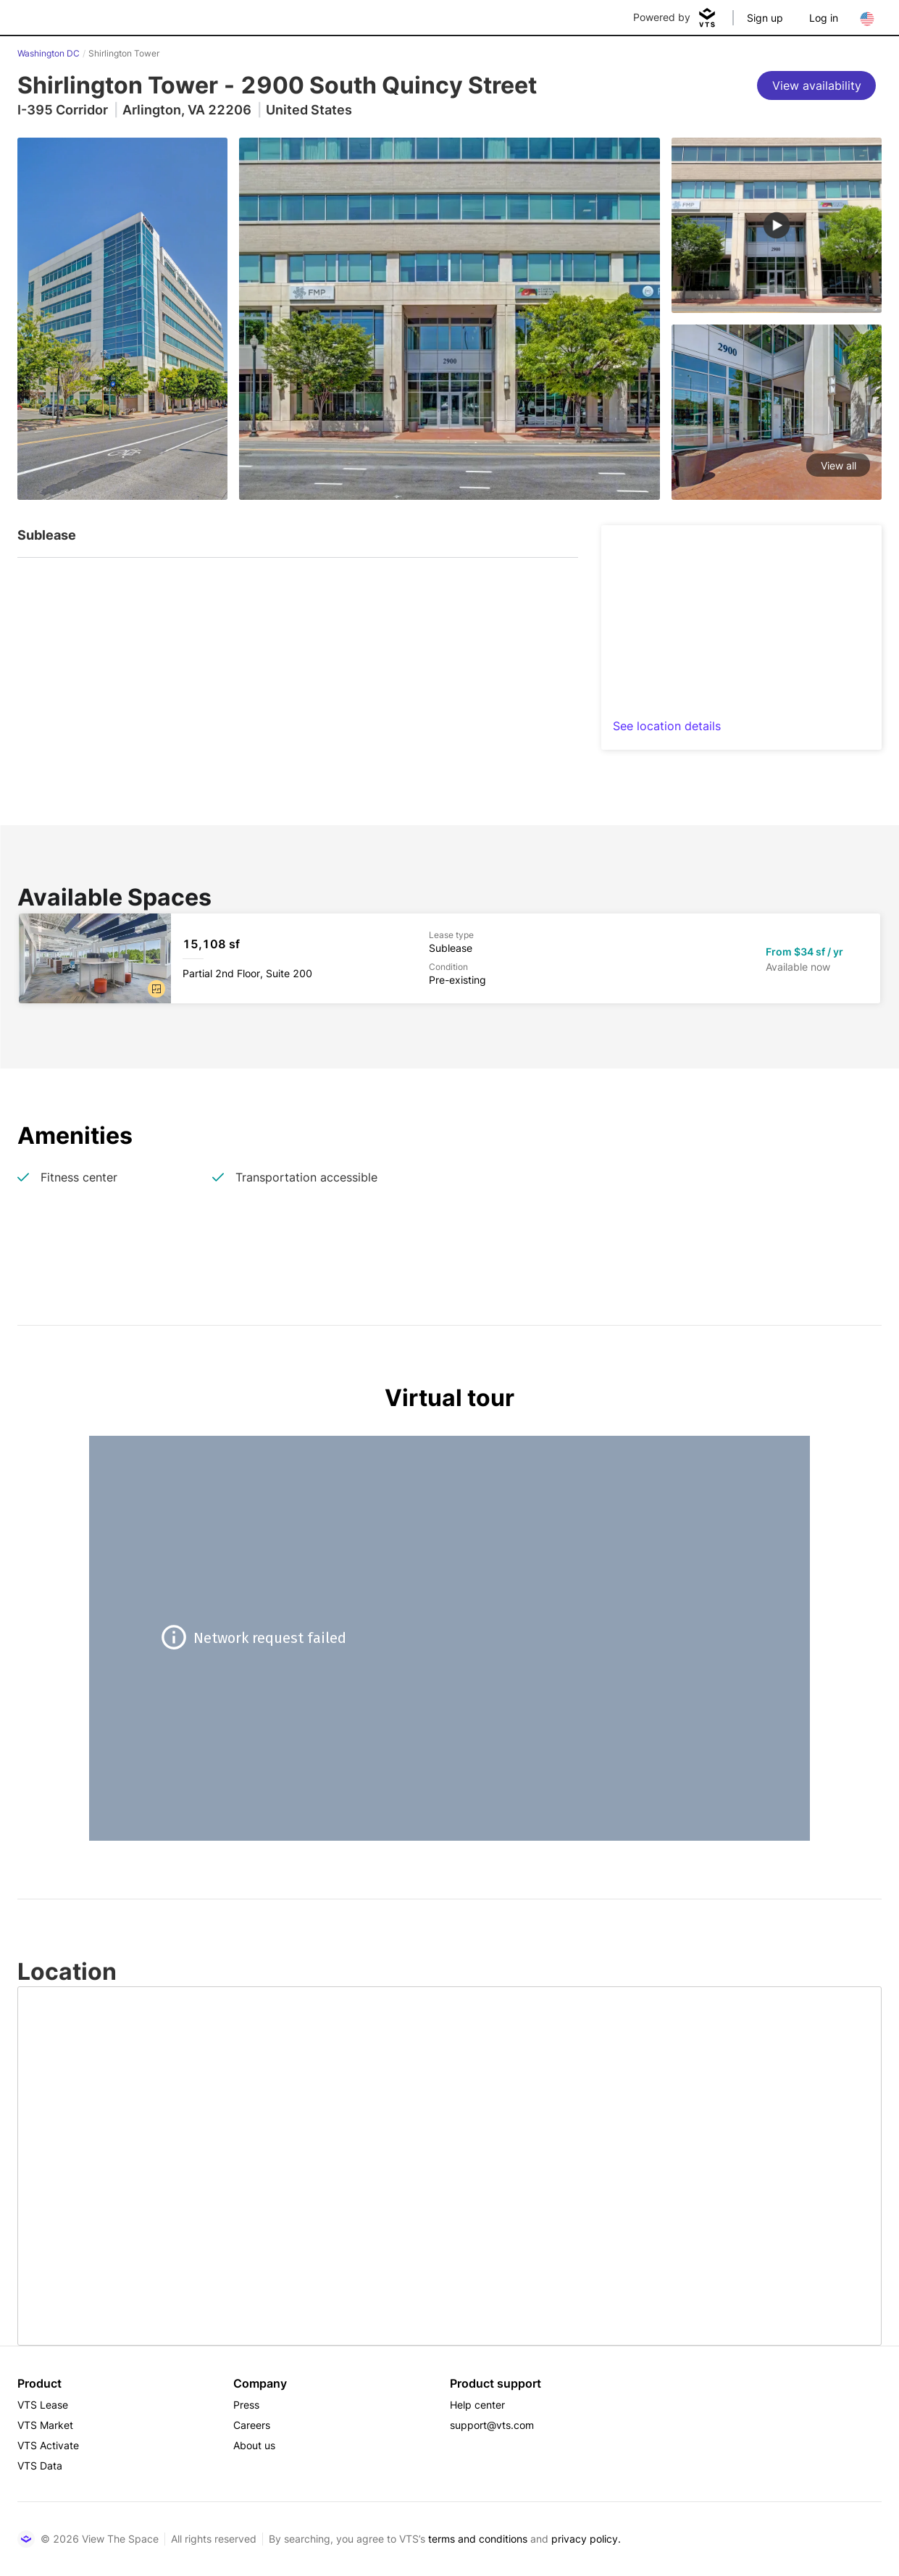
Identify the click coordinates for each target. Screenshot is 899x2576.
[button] (156, 989)
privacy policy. (586, 2539)
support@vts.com (492, 2425)
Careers (251, 2425)
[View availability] (816, 85)
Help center (477, 2405)
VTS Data (39, 2465)
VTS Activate (48, 2445)
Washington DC (48, 53)
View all (838, 465)
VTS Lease (42, 2405)
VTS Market (45, 2425)
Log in (823, 18)
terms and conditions (477, 2539)
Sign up (765, 18)
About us (254, 2445)
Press (246, 2405)
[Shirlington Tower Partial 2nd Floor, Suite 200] (449, 958)
